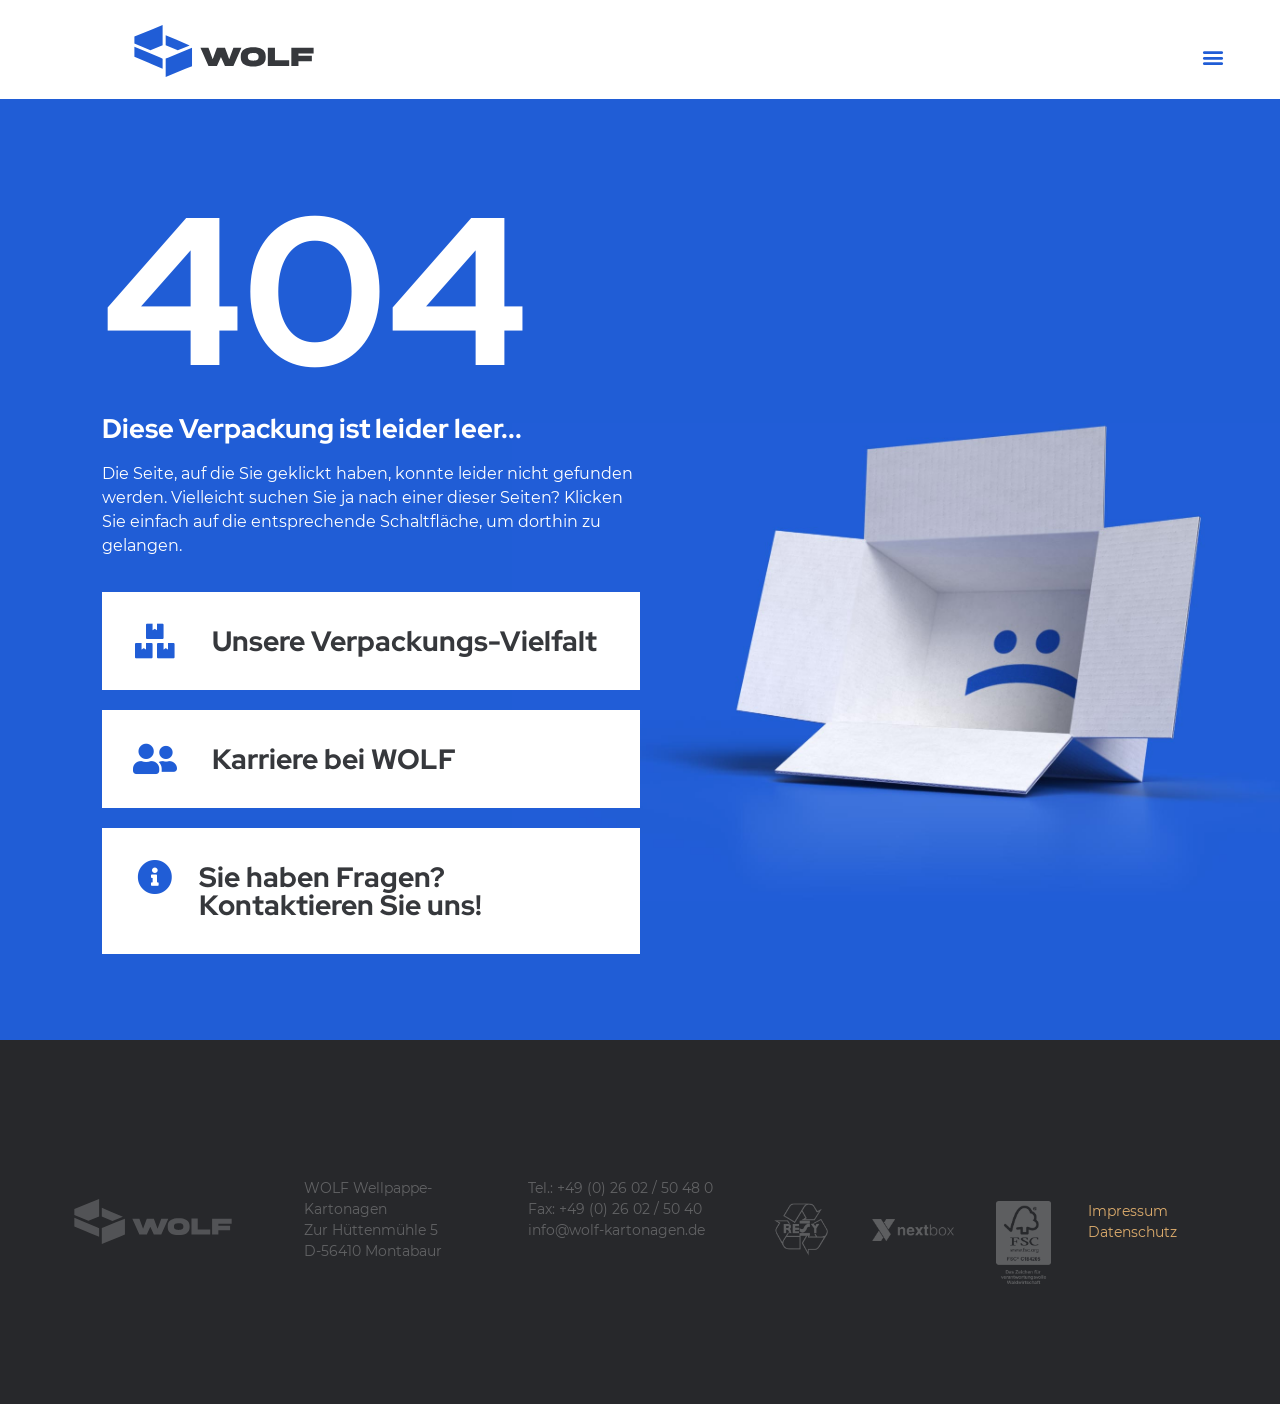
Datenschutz (1132, 1232)
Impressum (1128, 1211)
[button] (1213, 56)
